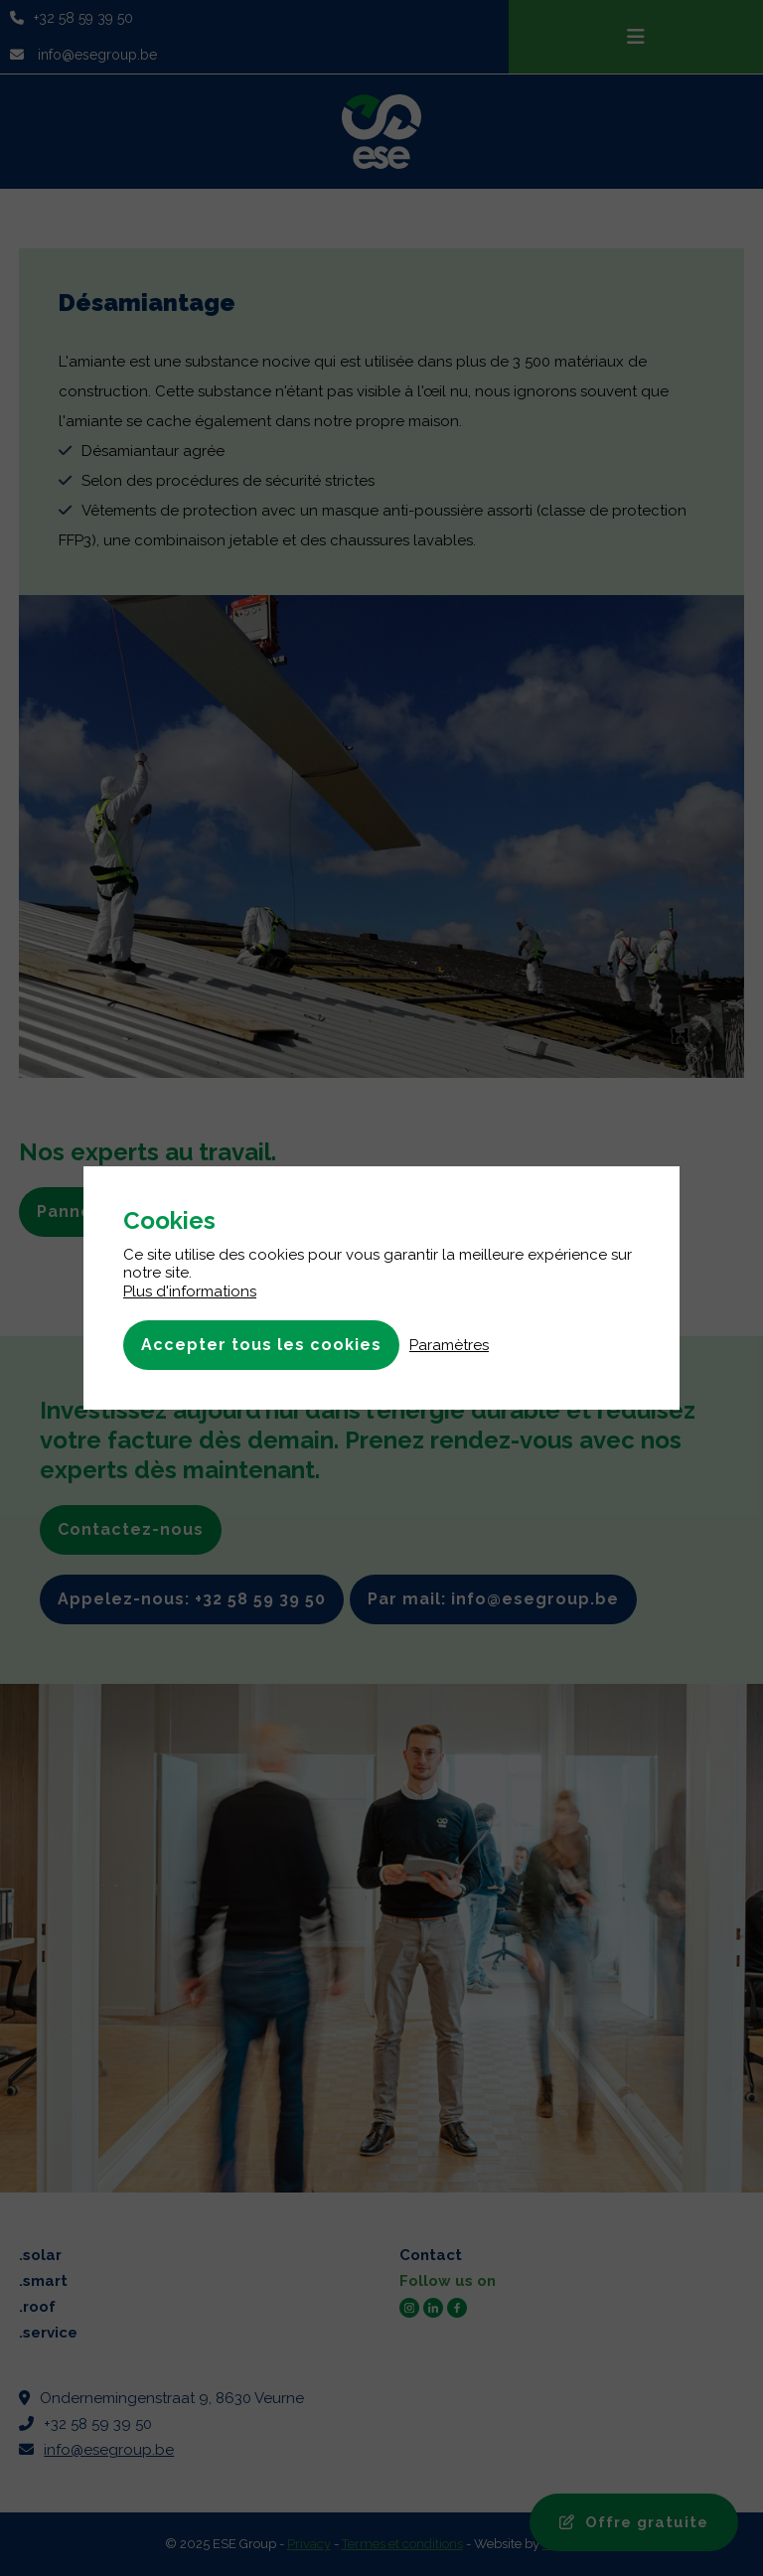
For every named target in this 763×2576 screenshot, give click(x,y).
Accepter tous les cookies (261, 1344)
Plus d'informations (189, 1291)
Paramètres (449, 1345)
